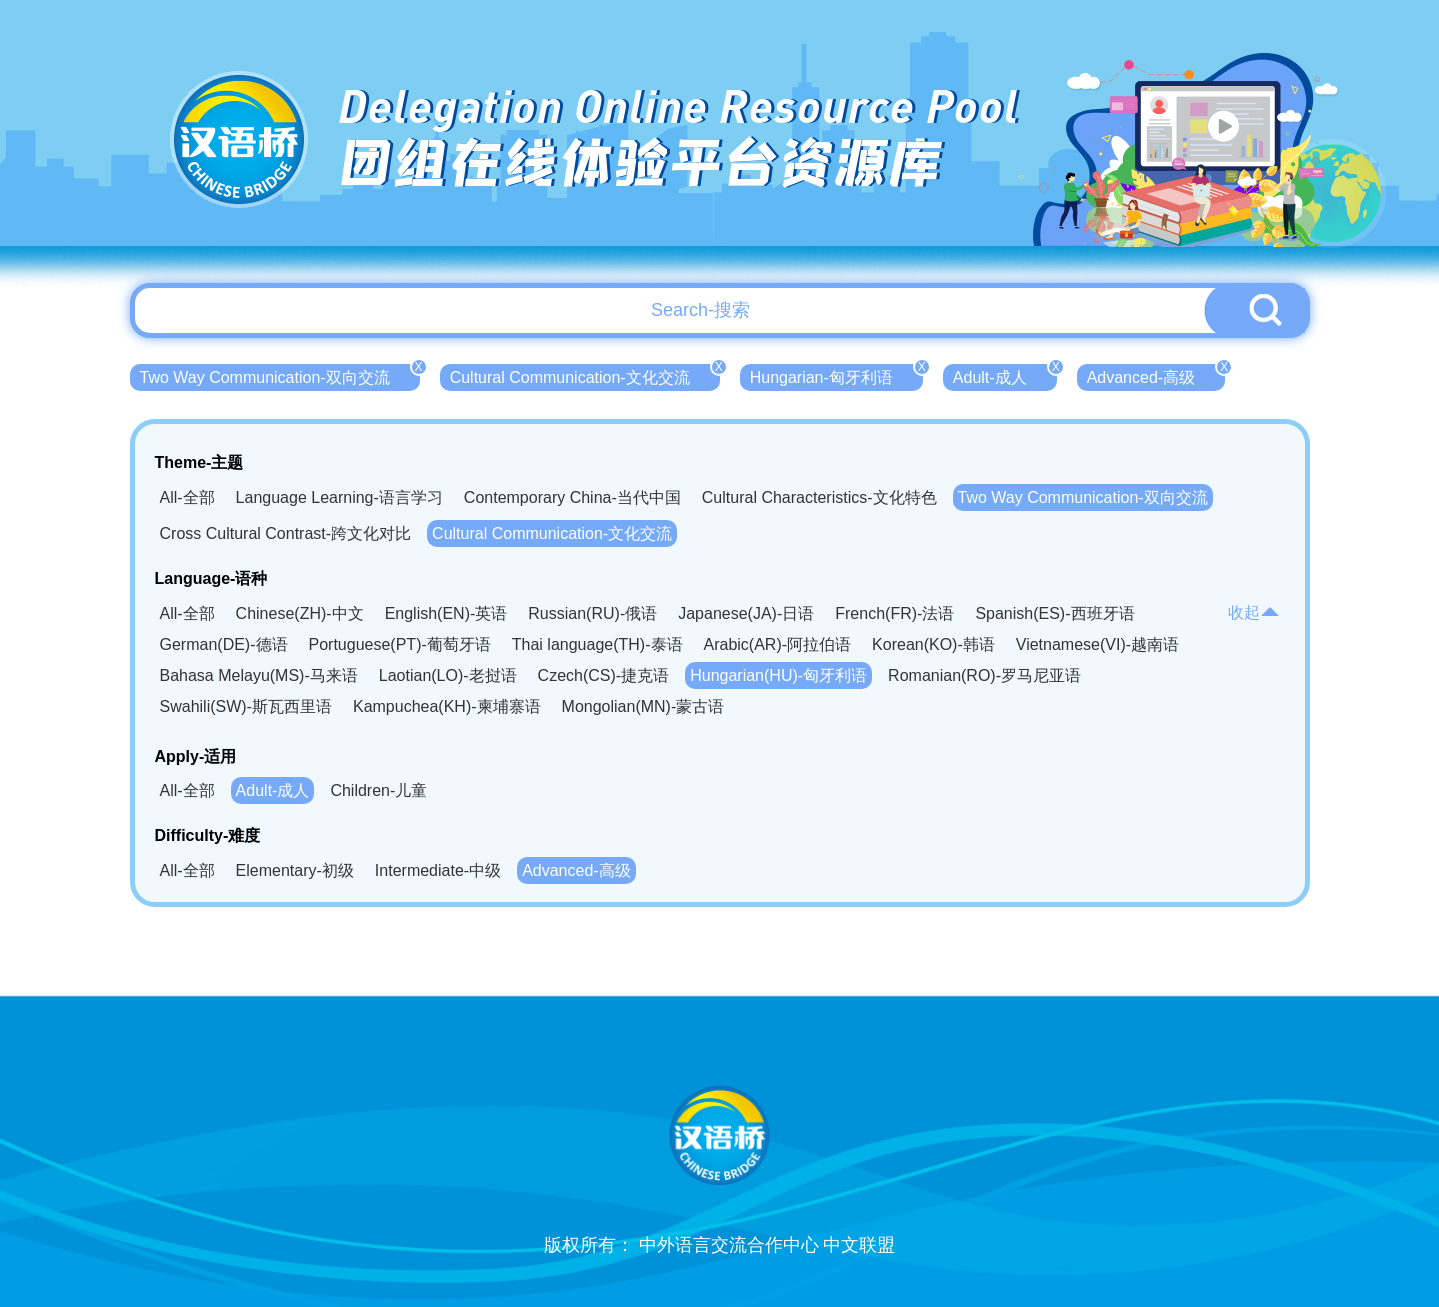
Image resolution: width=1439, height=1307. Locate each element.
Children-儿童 (378, 790)
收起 (1254, 612)
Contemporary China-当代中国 (572, 497)
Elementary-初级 (295, 870)
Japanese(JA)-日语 (746, 613)
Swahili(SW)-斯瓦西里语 (246, 706)
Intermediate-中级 (438, 870)
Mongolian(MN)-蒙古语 (643, 706)
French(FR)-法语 (894, 613)
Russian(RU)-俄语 (592, 613)
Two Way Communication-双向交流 (280, 375)
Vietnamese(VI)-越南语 (1097, 644)
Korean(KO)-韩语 (933, 644)
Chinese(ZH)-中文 (300, 613)
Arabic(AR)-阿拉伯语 (778, 644)
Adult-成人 (1005, 375)
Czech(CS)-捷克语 (604, 675)
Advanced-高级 (1156, 375)
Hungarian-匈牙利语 (836, 375)
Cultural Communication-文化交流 (585, 375)
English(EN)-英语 (446, 613)
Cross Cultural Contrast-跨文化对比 (286, 533)
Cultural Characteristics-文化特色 (819, 497)
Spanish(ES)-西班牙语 (1054, 613)
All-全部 (187, 497)
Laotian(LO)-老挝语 (448, 675)
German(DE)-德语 (224, 644)
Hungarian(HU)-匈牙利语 (778, 675)
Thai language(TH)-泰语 (597, 644)
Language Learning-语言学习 (339, 497)
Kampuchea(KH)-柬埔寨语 (447, 706)
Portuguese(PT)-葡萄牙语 (400, 644)
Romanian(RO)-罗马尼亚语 (984, 675)
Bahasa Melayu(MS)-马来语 (259, 675)
